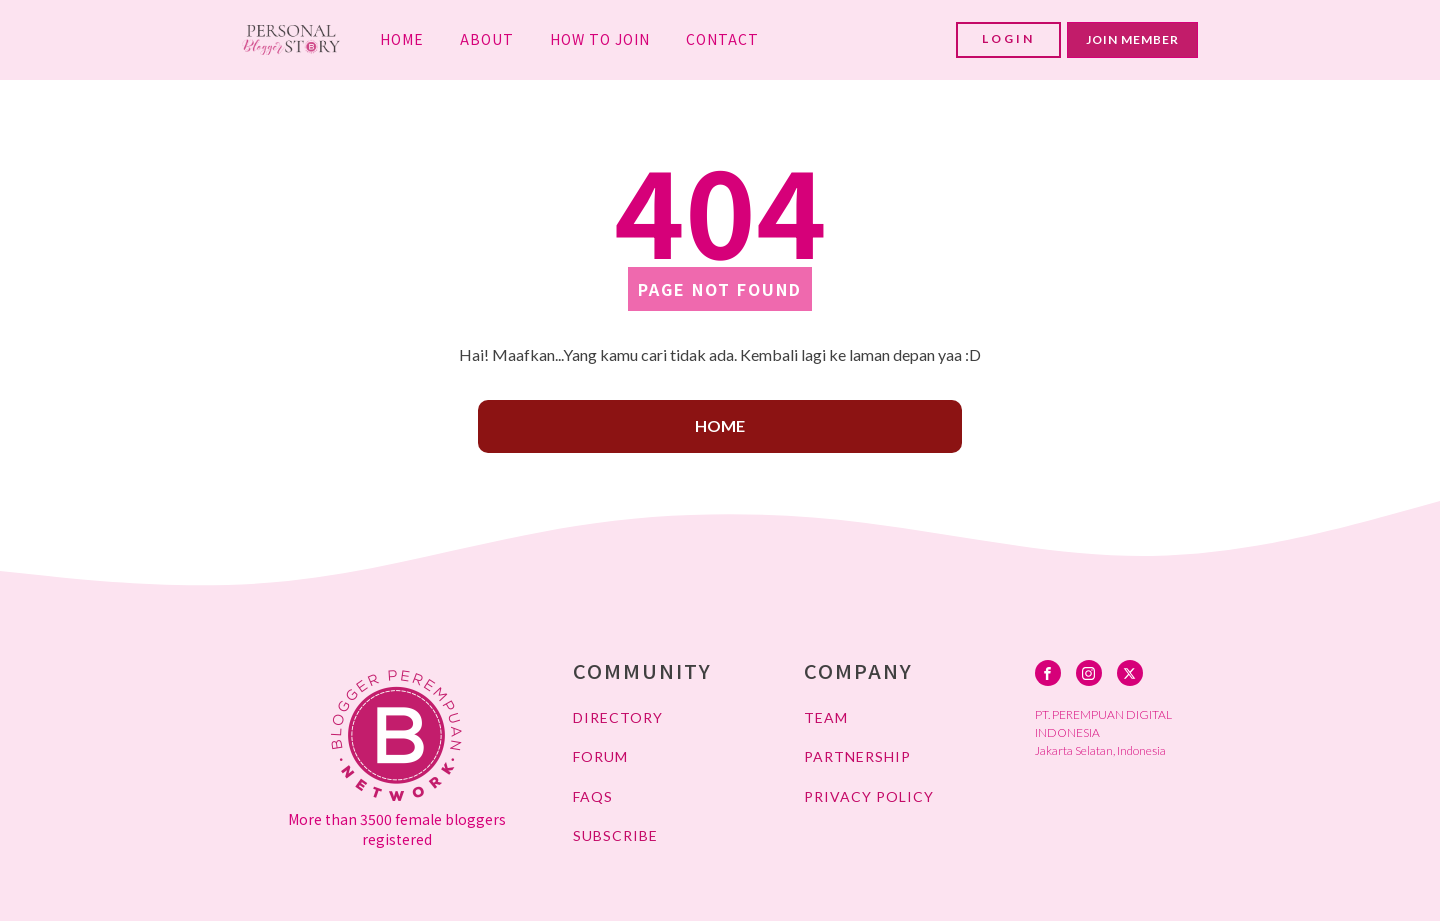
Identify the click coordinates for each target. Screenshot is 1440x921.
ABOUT (487, 39)
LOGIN (1008, 38)
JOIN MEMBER (1132, 39)
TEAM (826, 717)
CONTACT (722, 39)
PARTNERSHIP (857, 756)
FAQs (593, 796)
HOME (402, 39)
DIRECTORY (618, 717)
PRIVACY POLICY (869, 796)
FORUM (600, 756)
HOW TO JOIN (600, 39)
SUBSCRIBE (615, 835)
